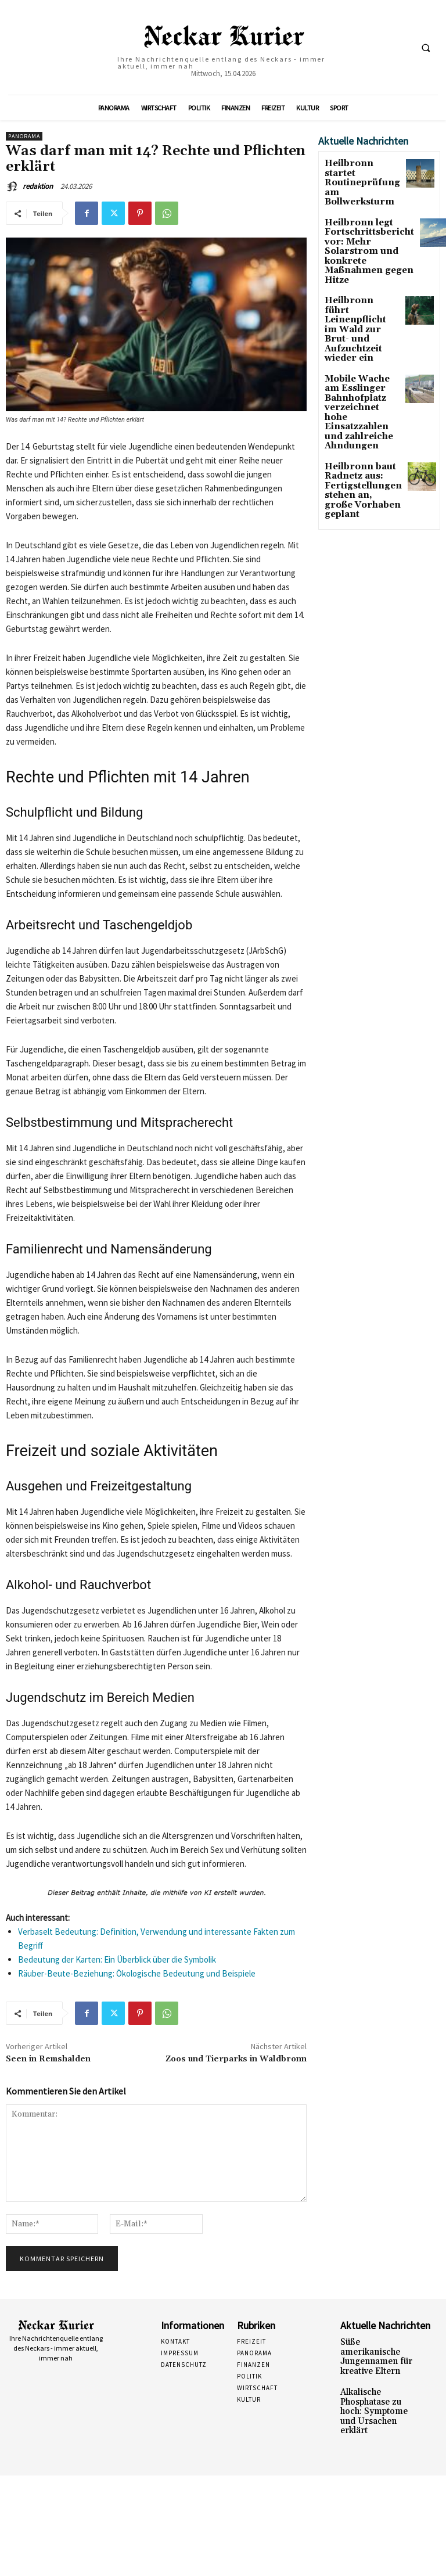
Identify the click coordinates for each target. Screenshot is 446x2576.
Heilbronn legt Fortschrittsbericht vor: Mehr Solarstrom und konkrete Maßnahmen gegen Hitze (360, 224)
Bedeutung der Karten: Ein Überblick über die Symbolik (117, 1959)
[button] (425, 47)
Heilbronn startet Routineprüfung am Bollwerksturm (361, 172)
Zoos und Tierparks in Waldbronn (236, 2059)
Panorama (24, 136)
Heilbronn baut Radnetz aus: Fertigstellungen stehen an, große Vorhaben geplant (358, 399)
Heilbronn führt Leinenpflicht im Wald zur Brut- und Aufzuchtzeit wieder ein (361, 282)
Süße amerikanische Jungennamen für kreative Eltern (373, 2350)
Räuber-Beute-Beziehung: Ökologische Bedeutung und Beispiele (137, 1973)
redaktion (38, 186)
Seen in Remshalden (48, 2059)
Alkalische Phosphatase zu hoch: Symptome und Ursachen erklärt (374, 2389)
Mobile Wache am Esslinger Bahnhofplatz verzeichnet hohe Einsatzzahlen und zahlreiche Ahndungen (359, 340)
